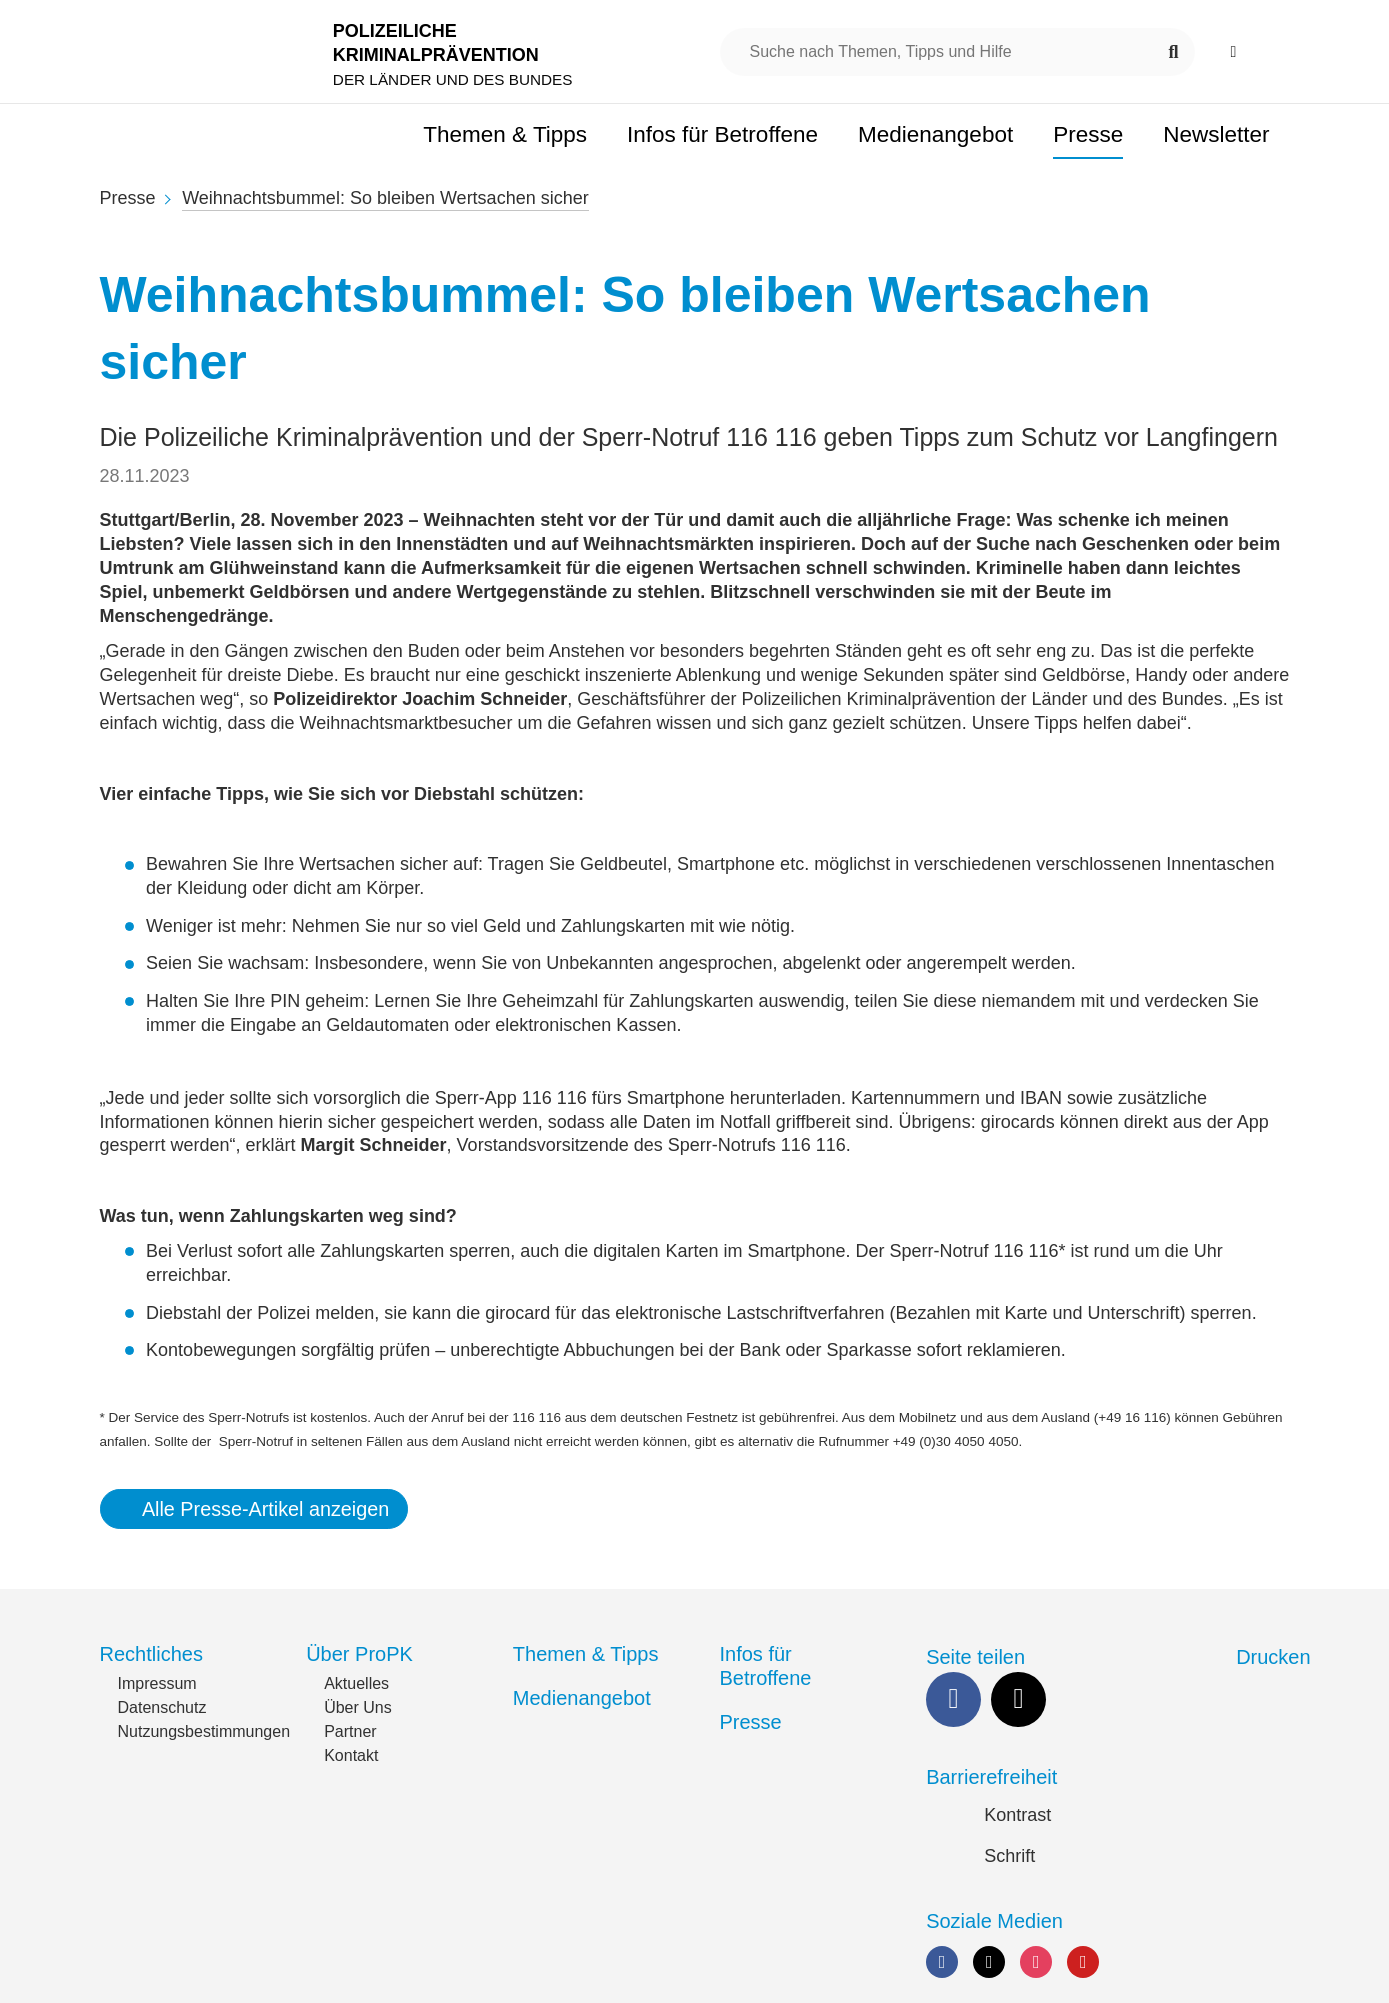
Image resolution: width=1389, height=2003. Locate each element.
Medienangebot (582, 1698)
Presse (128, 198)
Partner (350, 1731)
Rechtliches (151, 1654)
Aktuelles (356, 1683)
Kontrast (1017, 1815)
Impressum (157, 1683)
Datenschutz (162, 1707)
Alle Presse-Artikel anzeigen (265, 1509)
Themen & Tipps (586, 1654)
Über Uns (358, 1707)
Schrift (1009, 1856)
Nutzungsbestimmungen (204, 1731)
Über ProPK (359, 1654)
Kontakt (351, 1755)
